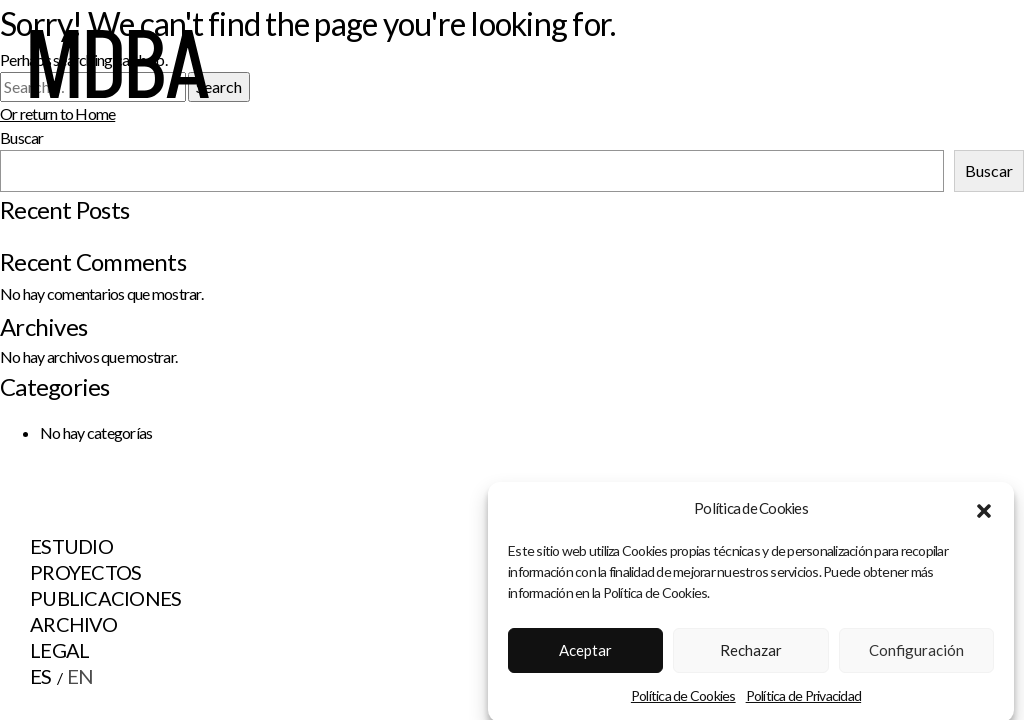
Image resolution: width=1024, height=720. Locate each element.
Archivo (73, 624)
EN (80, 676)
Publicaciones (105, 598)
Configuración (916, 654)
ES (41, 676)
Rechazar (751, 654)
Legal (59, 650)
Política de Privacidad (804, 699)
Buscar (989, 170)
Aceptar (585, 654)
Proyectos (85, 572)
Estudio (71, 546)
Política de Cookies (683, 699)
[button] (984, 513)
